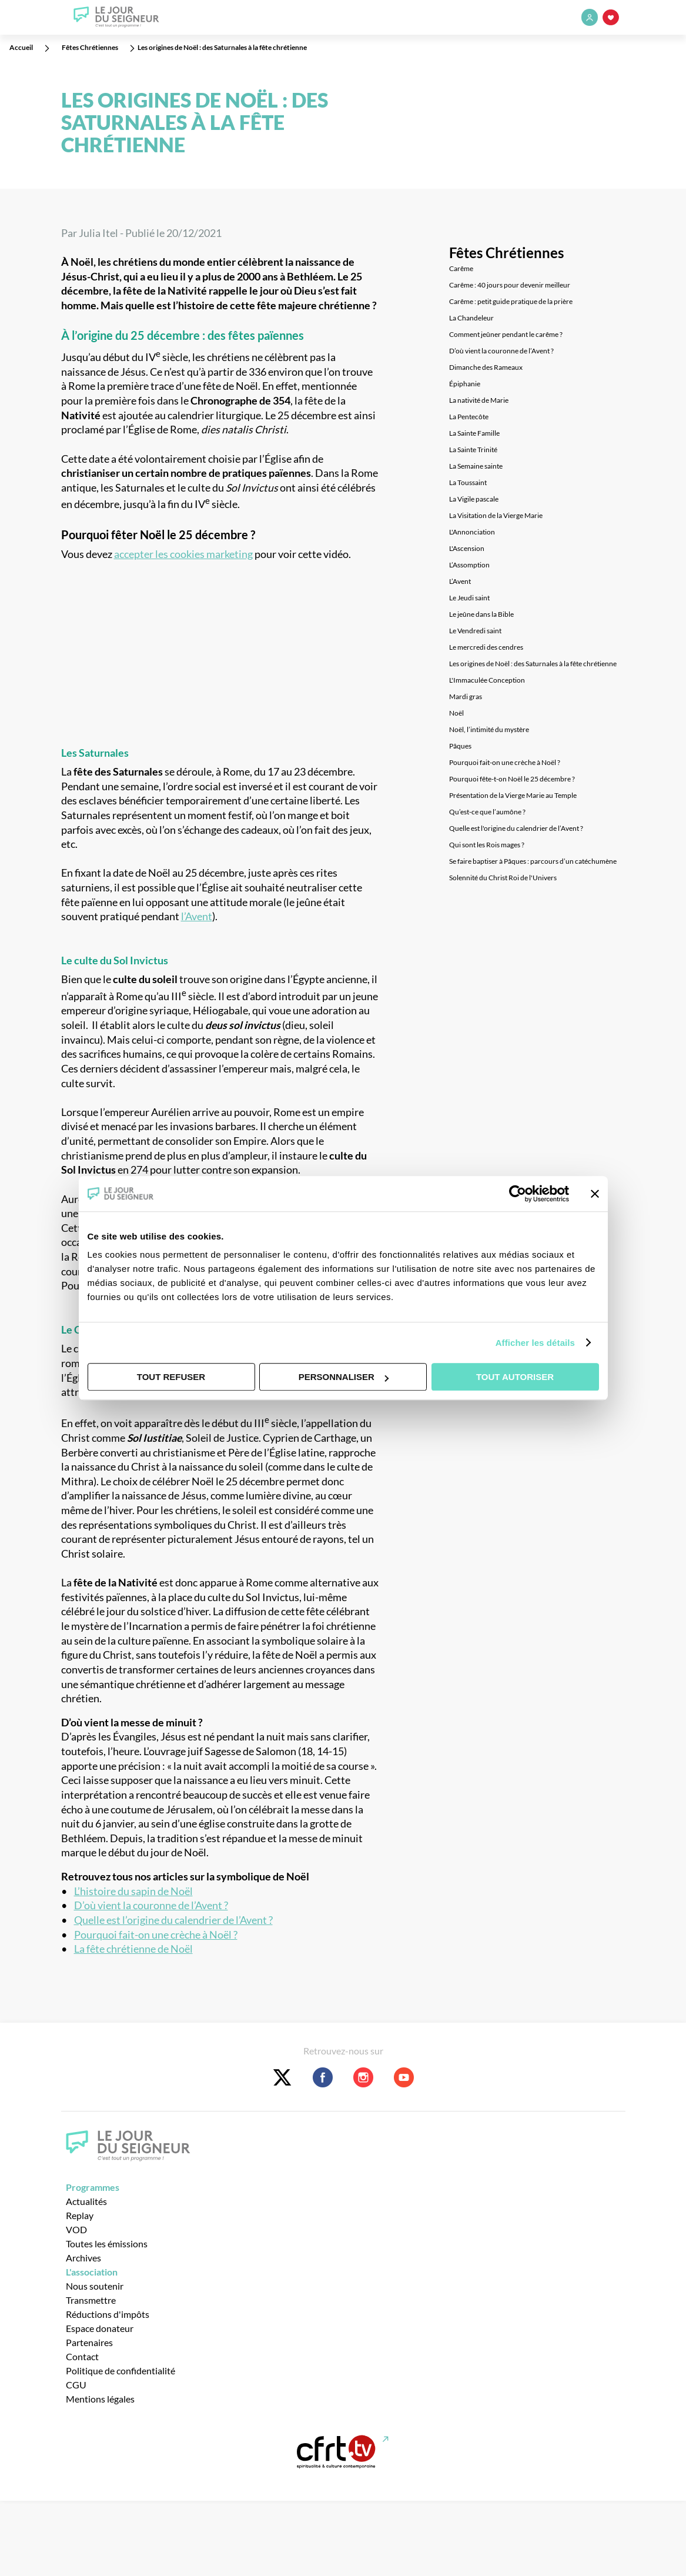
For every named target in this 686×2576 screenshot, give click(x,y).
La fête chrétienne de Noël (133, 1949)
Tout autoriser (515, 1377)
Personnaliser (344, 1377)
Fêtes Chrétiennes (506, 252)
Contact (82, 2356)
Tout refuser (171, 1377)
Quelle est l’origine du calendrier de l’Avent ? (173, 1920)
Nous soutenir (94, 2285)
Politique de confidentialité (120, 2370)
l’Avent (196, 916)
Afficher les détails (535, 1343)
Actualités (86, 2201)
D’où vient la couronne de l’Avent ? (151, 1905)
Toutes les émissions (107, 2243)
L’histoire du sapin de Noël (133, 1891)
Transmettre (91, 2300)
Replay (79, 2215)
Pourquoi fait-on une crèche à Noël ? (155, 1935)
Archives (83, 2257)
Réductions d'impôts (107, 2314)
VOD (76, 2229)
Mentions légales (100, 2398)
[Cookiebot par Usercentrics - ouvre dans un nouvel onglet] (517, 1193)
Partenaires (89, 2342)
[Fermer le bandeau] (595, 1194)
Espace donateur (99, 2328)
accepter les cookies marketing (183, 554)
